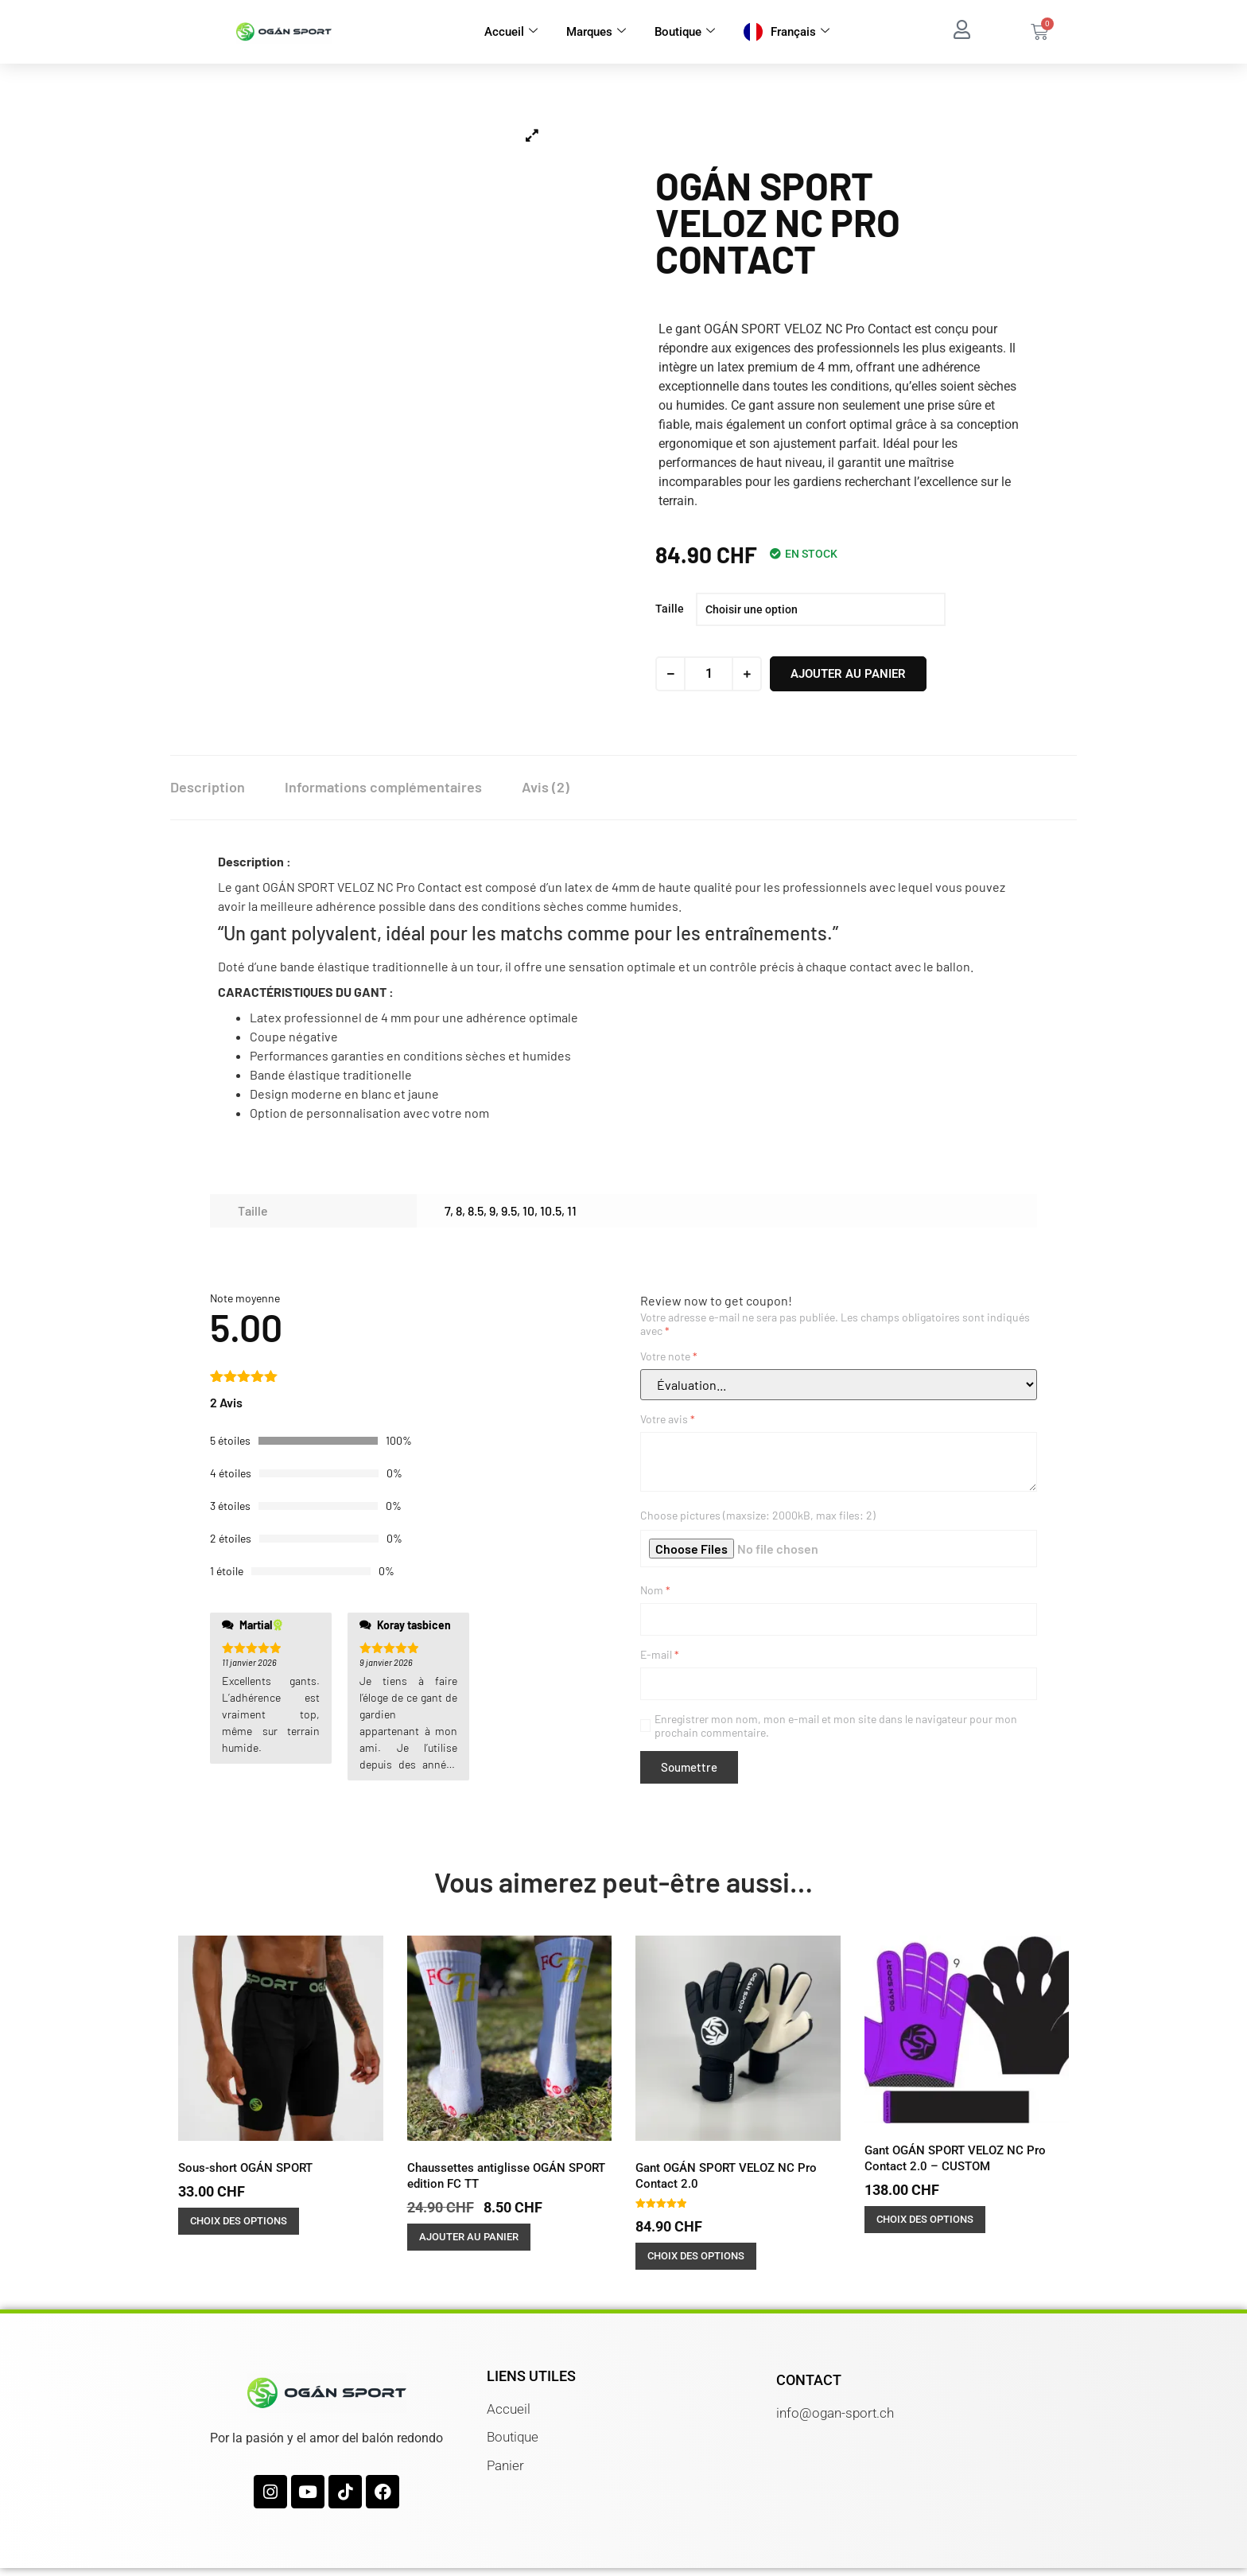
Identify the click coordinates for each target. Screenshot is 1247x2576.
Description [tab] (207, 787)
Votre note (668, 1356)
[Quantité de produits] (709, 673)
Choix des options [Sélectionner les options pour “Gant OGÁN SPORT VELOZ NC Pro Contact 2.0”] (695, 2256)
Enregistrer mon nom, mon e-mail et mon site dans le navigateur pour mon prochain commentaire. (836, 1725)
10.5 (550, 1210)
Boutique (685, 32)
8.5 (476, 1210)
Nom (655, 1590)
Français (800, 32)
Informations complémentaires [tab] (383, 787)
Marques (596, 32)
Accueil (511, 32)
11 (572, 1210)
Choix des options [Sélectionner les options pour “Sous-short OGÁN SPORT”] (238, 2221)
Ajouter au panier (848, 674)
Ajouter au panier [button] (469, 2237)
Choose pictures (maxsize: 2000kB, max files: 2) (758, 1515)
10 (528, 1210)
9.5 (509, 1210)
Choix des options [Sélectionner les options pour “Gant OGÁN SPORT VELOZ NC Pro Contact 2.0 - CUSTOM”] (924, 2219)
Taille (669, 608)
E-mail (659, 1654)
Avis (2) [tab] (545, 787)
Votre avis (667, 1419)
